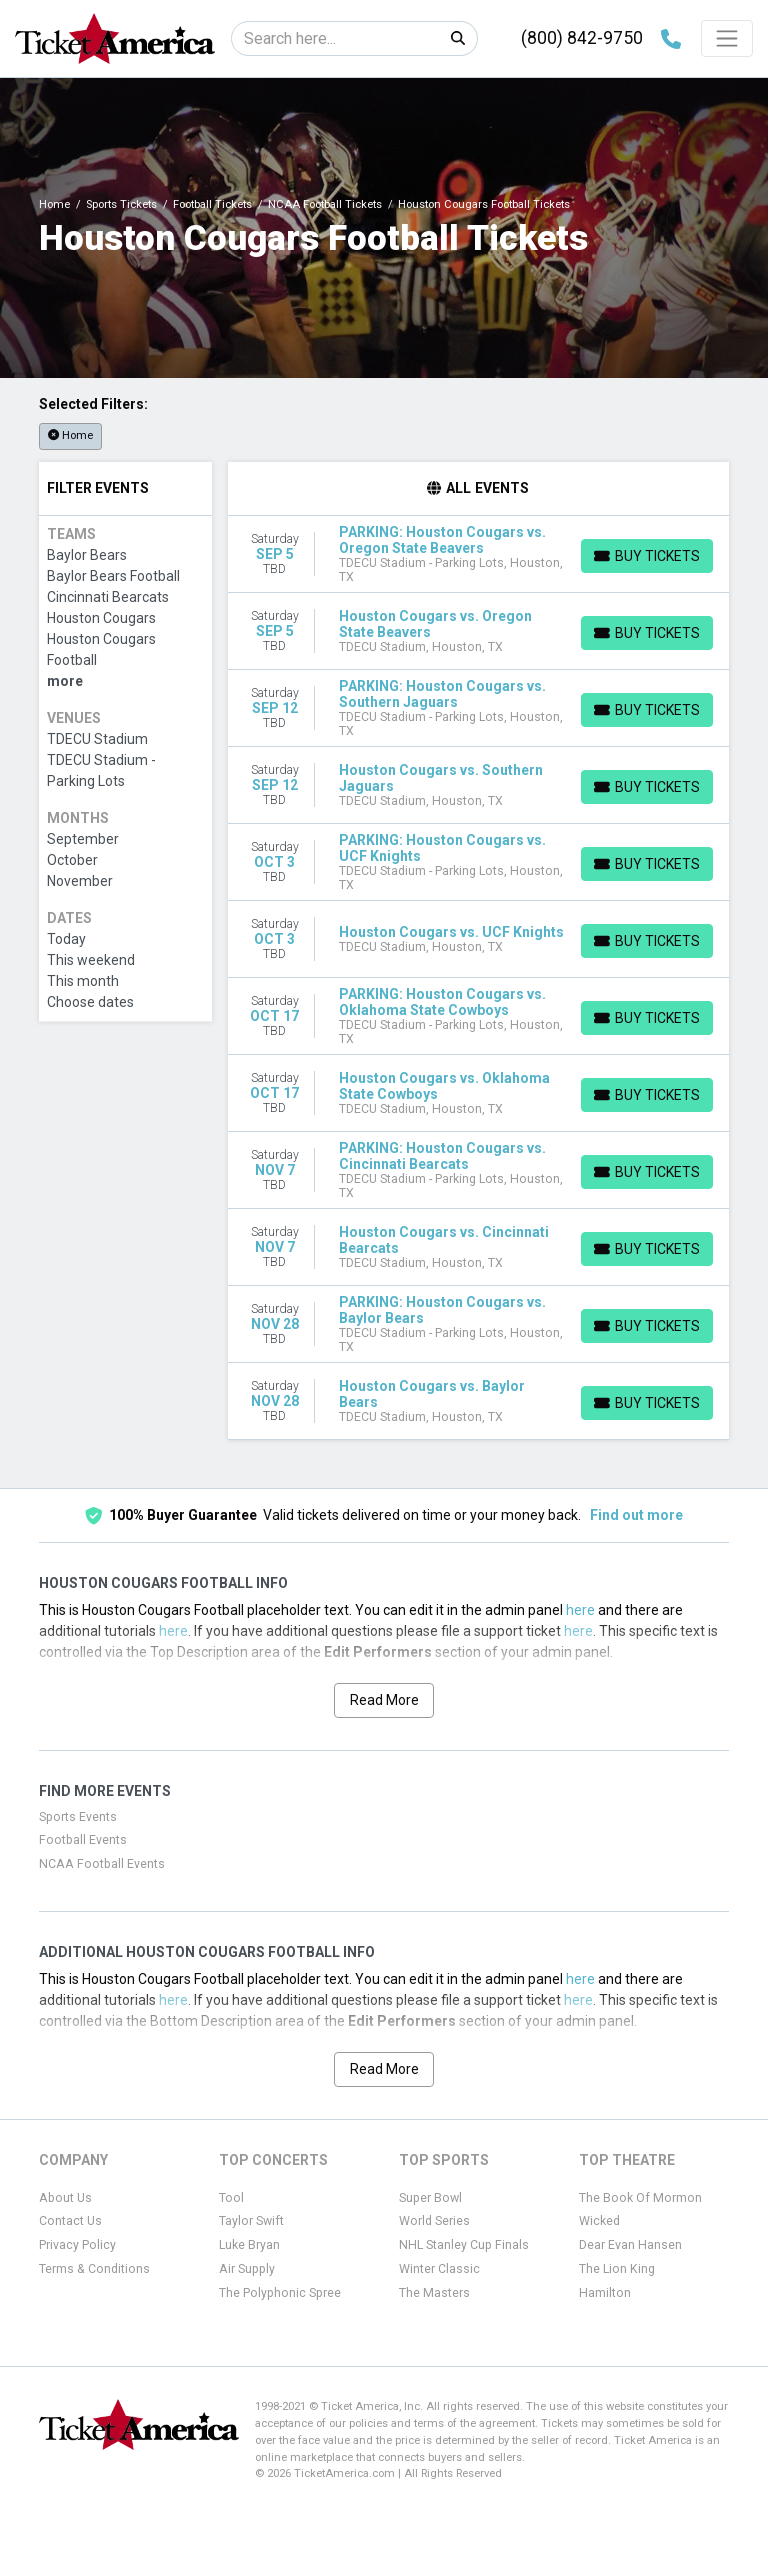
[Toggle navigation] (727, 38)
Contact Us (70, 2221)
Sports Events (78, 1817)
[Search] (335, 38)
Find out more (636, 1515)
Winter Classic (439, 2269)
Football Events (83, 1840)
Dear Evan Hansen (630, 2245)
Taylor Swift (251, 2221)
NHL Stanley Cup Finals (464, 2245)
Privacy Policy (77, 2245)
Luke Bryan (249, 2245)
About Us (65, 2198)
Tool (231, 2198)
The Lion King (617, 2269)
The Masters (434, 2293)
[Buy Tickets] (647, 556)
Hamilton (605, 2293)
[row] (479, 554)
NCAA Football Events (102, 1864)
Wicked (599, 2221)
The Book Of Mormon (640, 2198)
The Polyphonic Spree (280, 2293)
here (580, 1610)
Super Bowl (430, 2198)
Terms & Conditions (94, 2269)
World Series (434, 2221)
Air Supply (247, 2269)
